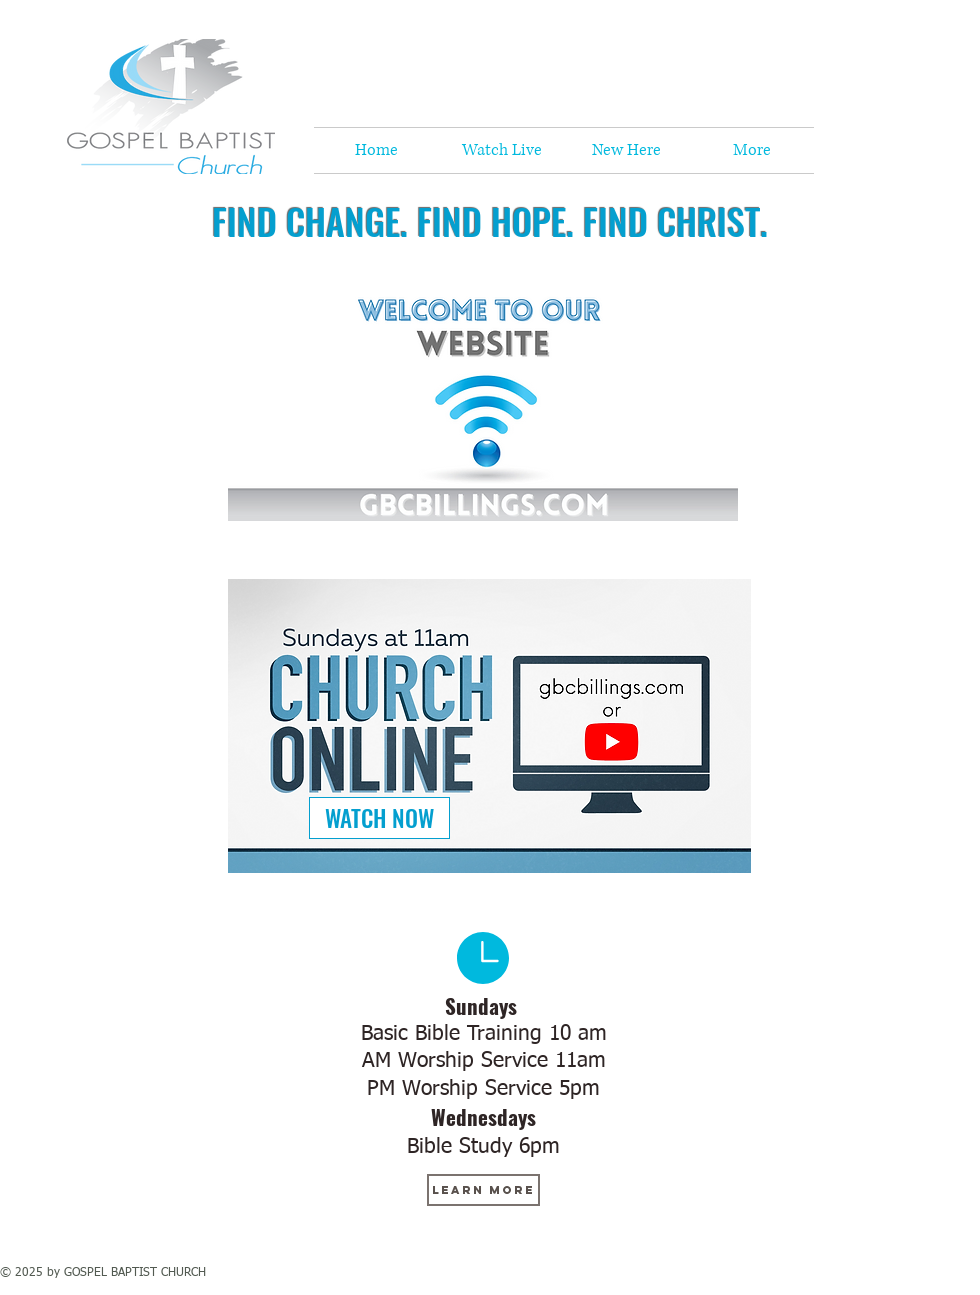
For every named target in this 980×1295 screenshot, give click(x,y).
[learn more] (483, 1190)
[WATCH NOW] (379, 818)
